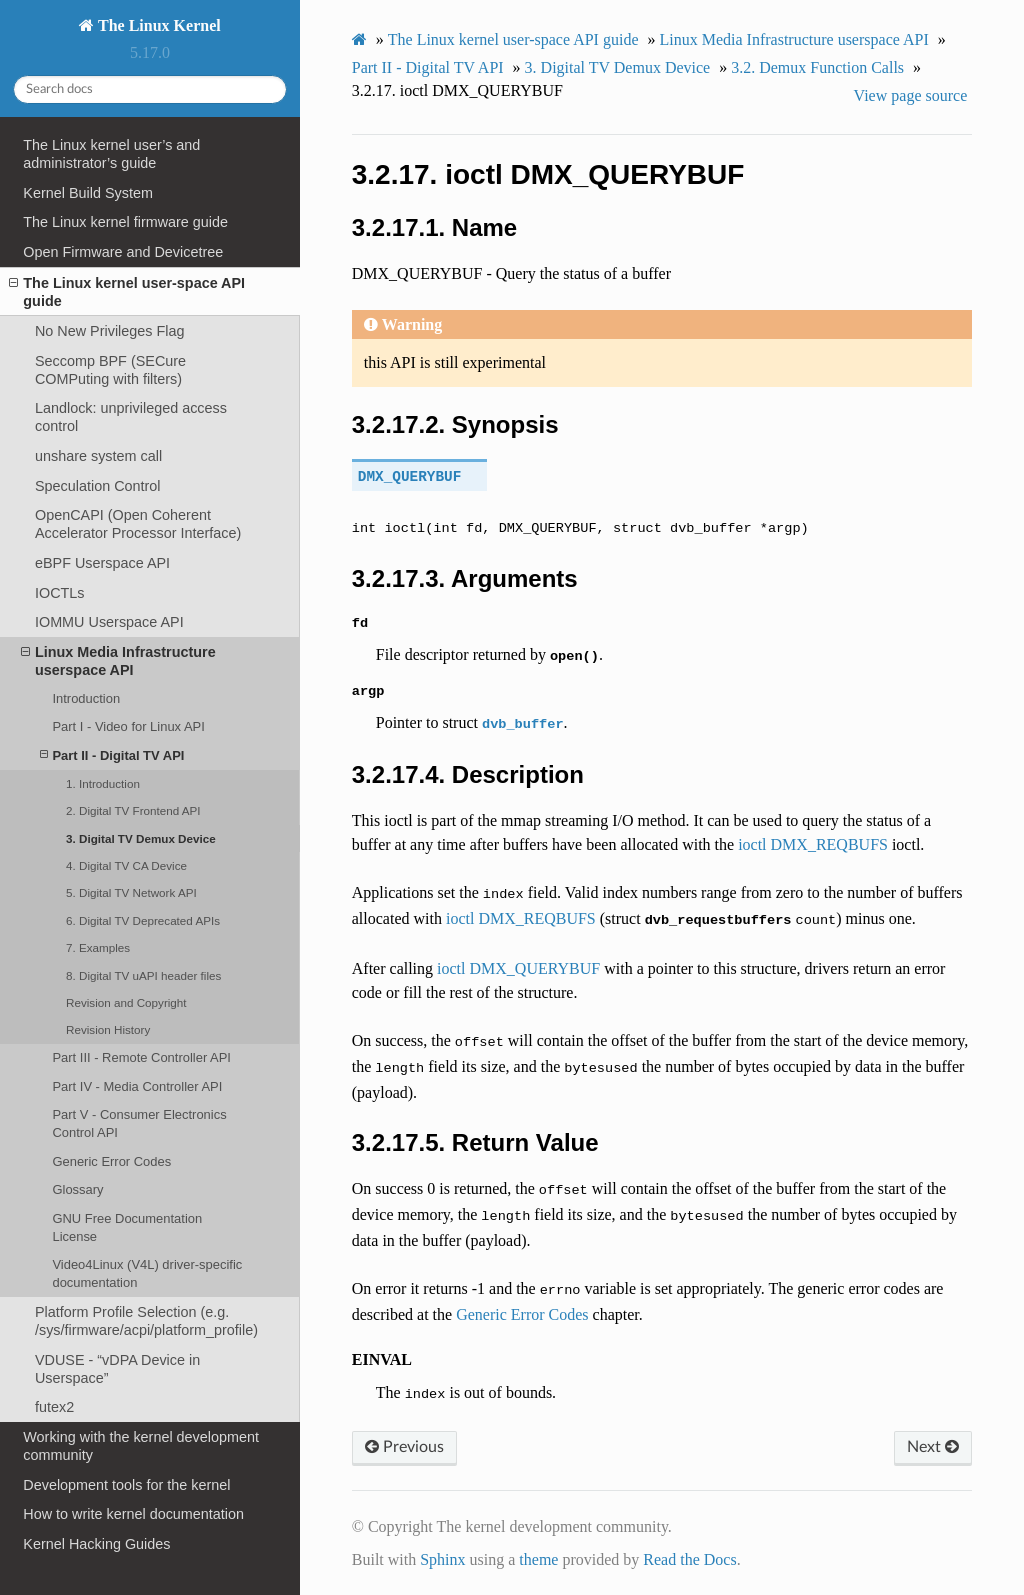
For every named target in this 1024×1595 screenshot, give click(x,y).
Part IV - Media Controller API (137, 1086)
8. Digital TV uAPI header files (143, 975)
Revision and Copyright (126, 1002)
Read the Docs (689, 1559)
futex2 (54, 1407)
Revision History (108, 1029)
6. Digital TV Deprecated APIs (143, 920)
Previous (404, 1447)
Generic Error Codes (111, 1161)
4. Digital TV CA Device (126, 865)
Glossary (77, 1189)
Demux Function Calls (817, 67)
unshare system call (98, 456)
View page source (911, 95)
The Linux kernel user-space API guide (127, 291)
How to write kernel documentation (133, 1514)
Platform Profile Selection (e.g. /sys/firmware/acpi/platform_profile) (146, 1321)
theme (538, 1559)
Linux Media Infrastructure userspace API (118, 660)
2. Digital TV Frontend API (133, 810)
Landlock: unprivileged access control (131, 417)
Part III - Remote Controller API (141, 1057)
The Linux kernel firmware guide (125, 222)
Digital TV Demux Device (618, 67)
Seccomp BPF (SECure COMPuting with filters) (110, 370)
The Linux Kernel (157, 25)
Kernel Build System (88, 193)
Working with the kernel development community (141, 1446)
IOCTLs (60, 593)
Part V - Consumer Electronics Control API (139, 1123)
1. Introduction (103, 783)
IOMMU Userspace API (109, 622)
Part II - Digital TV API (112, 755)
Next (933, 1447)
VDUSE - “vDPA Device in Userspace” (117, 1369)
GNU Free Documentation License (127, 1227)
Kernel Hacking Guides (96, 1544)
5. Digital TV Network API (131, 892)
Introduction (86, 698)
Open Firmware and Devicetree (123, 252)
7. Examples (98, 947)
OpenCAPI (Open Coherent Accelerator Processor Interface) (138, 524)
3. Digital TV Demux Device (141, 838)
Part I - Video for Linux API (128, 726)
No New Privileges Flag (110, 331)
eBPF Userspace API (102, 563)
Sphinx (442, 1559)
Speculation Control (98, 486)
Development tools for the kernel (126, 1485)
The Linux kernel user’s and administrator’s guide (111, 154)
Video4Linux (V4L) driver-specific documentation (147, 1273)
